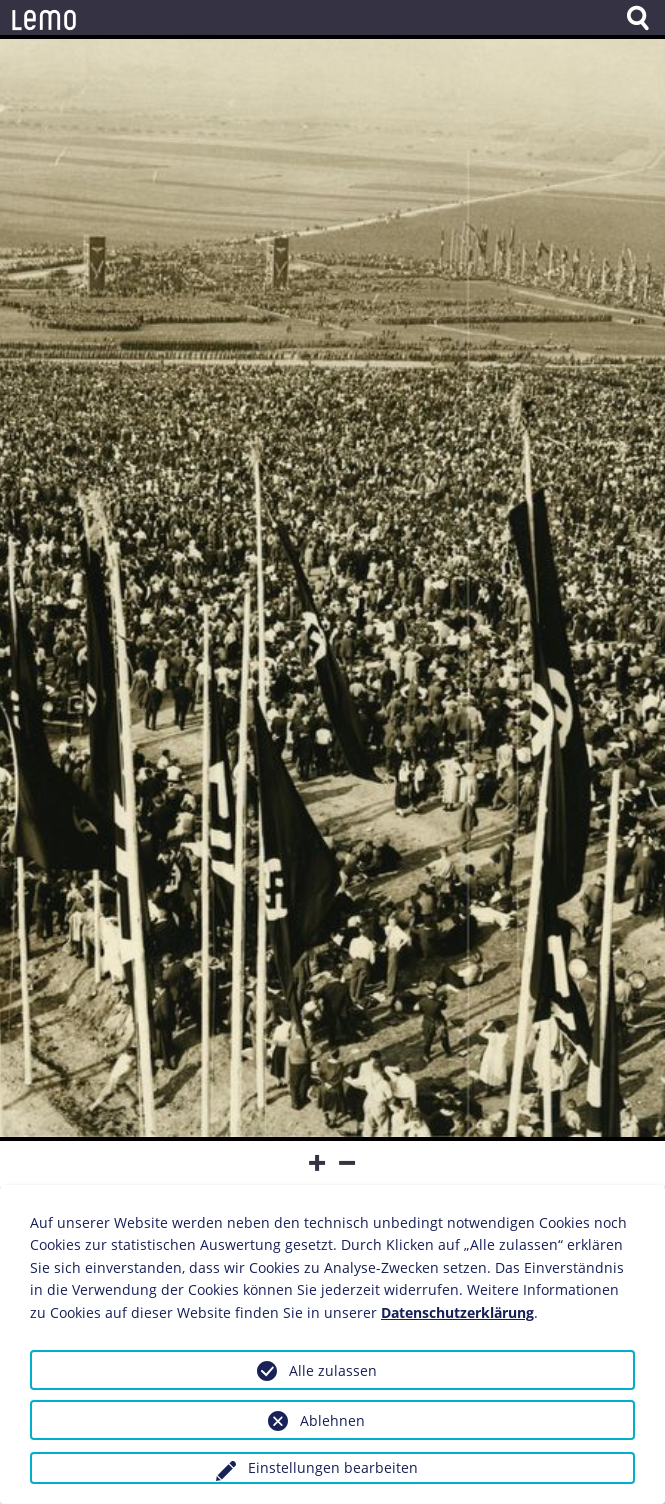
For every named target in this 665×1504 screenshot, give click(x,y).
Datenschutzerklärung (457, 1312)
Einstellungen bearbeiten (333, 1467)
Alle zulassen (333, 1370)
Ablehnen (332, 1420)
